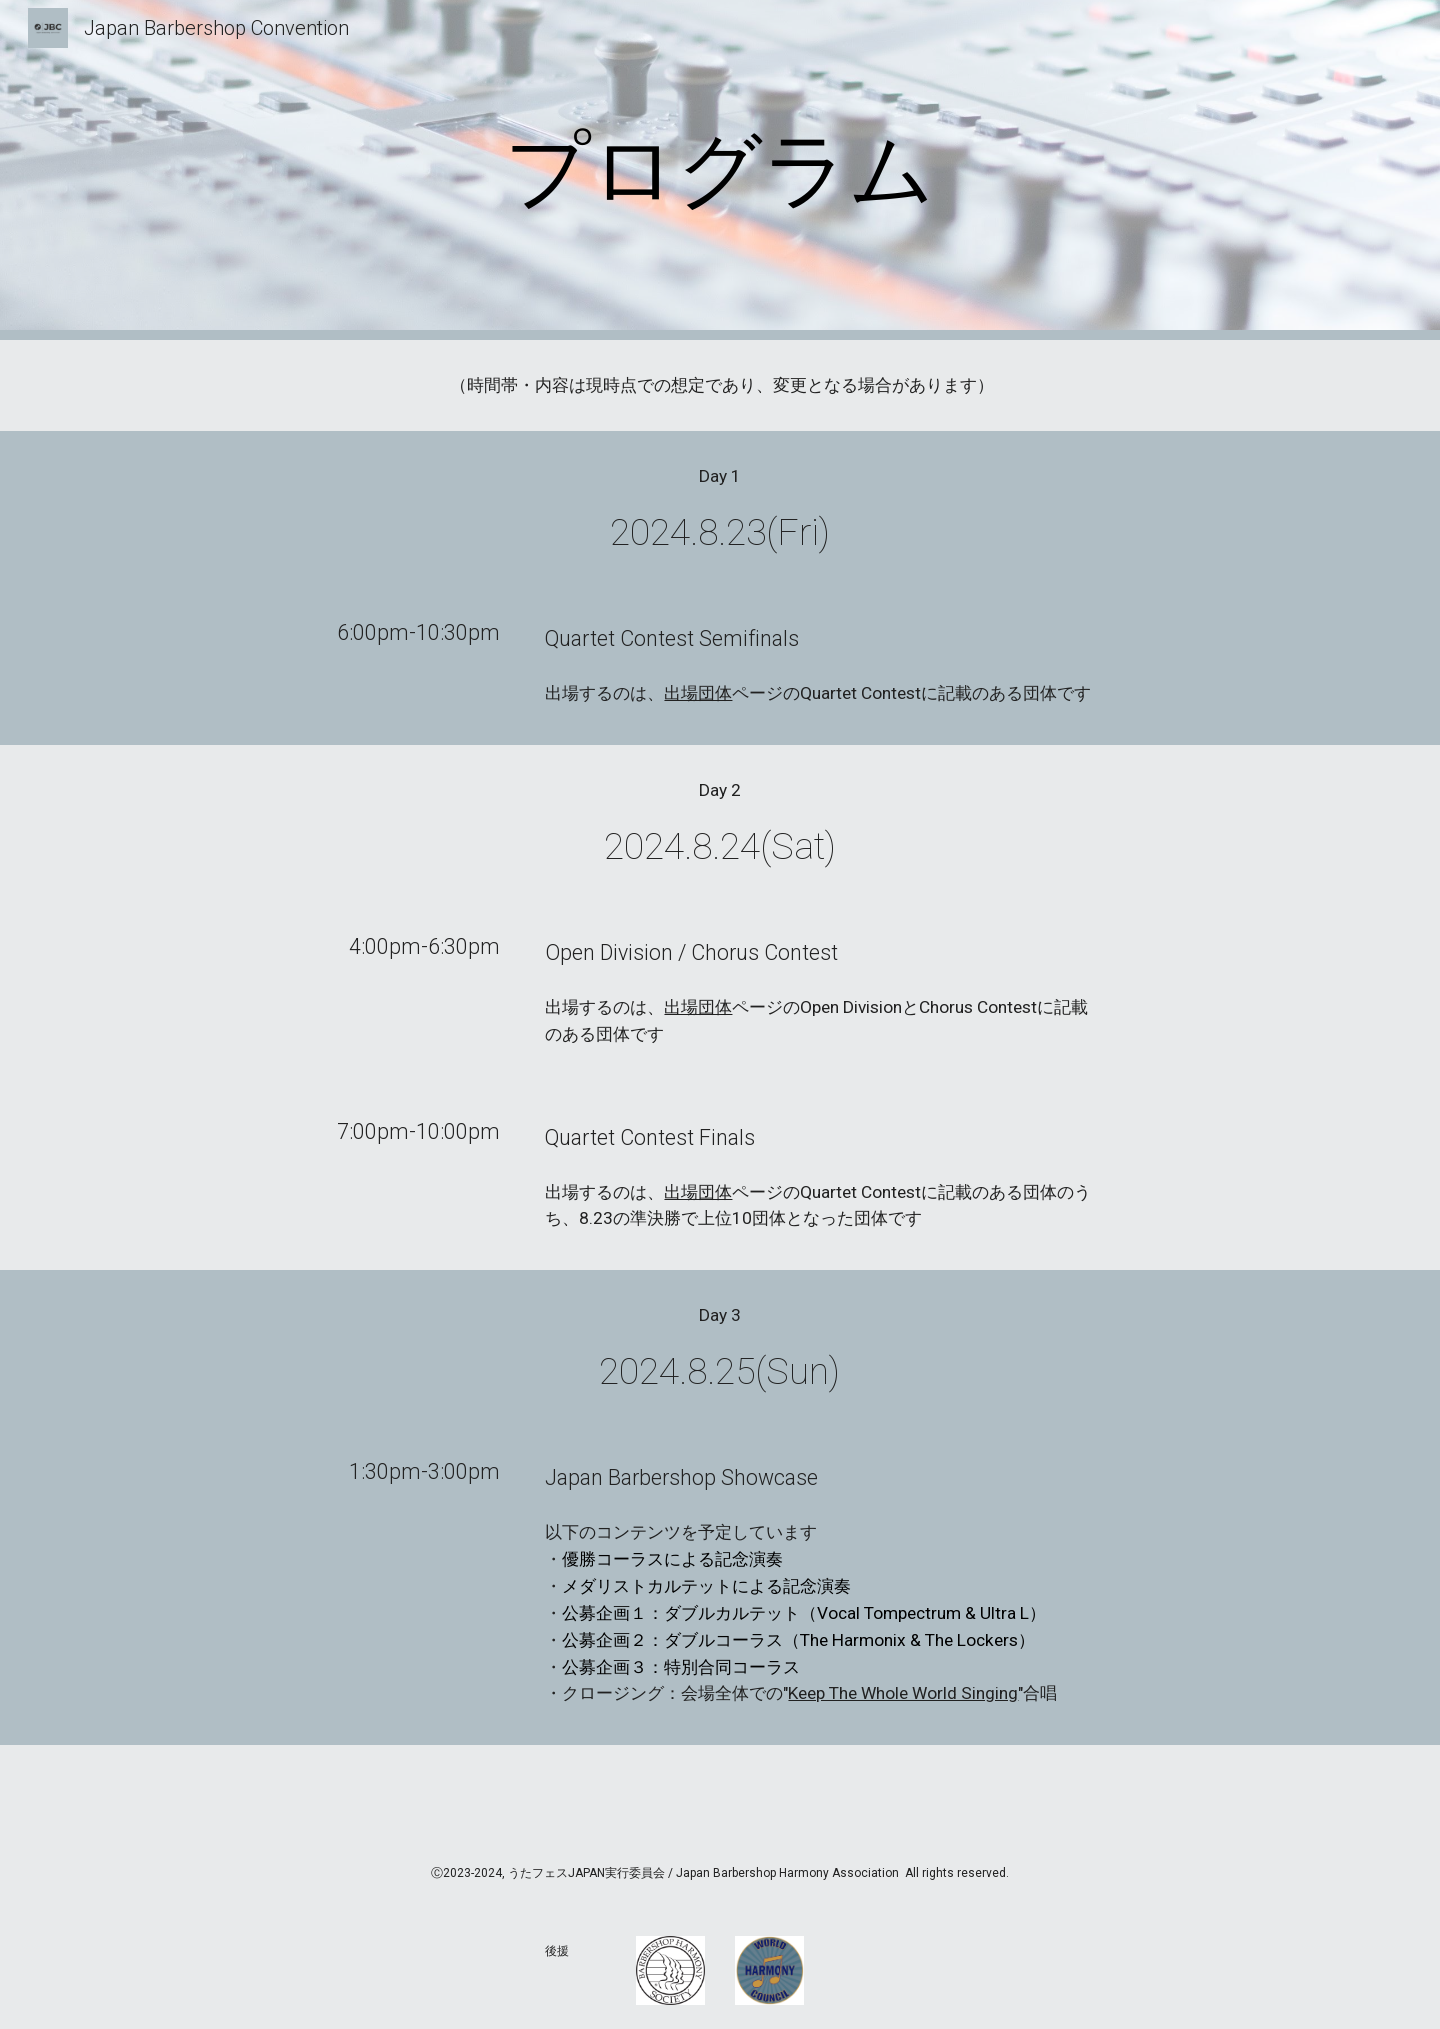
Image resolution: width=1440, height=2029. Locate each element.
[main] (720, 170)
